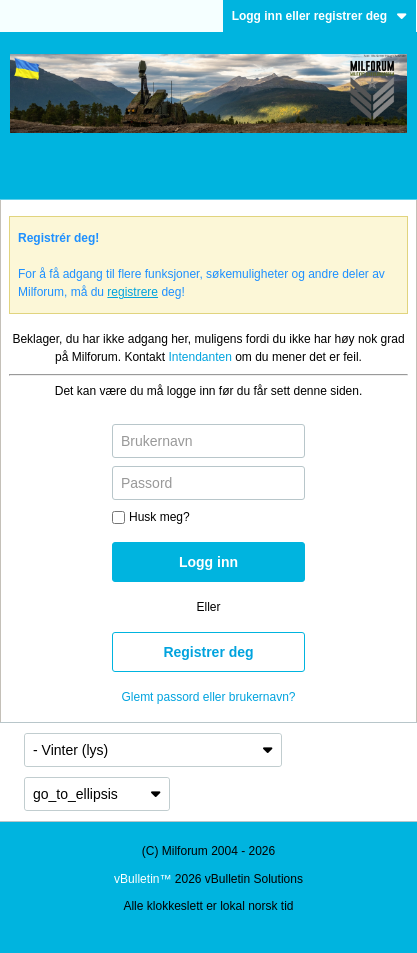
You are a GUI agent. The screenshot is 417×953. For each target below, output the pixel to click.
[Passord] (208, 483)
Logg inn (208, 562)
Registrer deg (208, 652)
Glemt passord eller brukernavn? (208, 697)
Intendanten (199, 357)
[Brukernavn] (208, 441)
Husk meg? (151, 517)
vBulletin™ (142, 879)
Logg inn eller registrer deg (319, 16)
